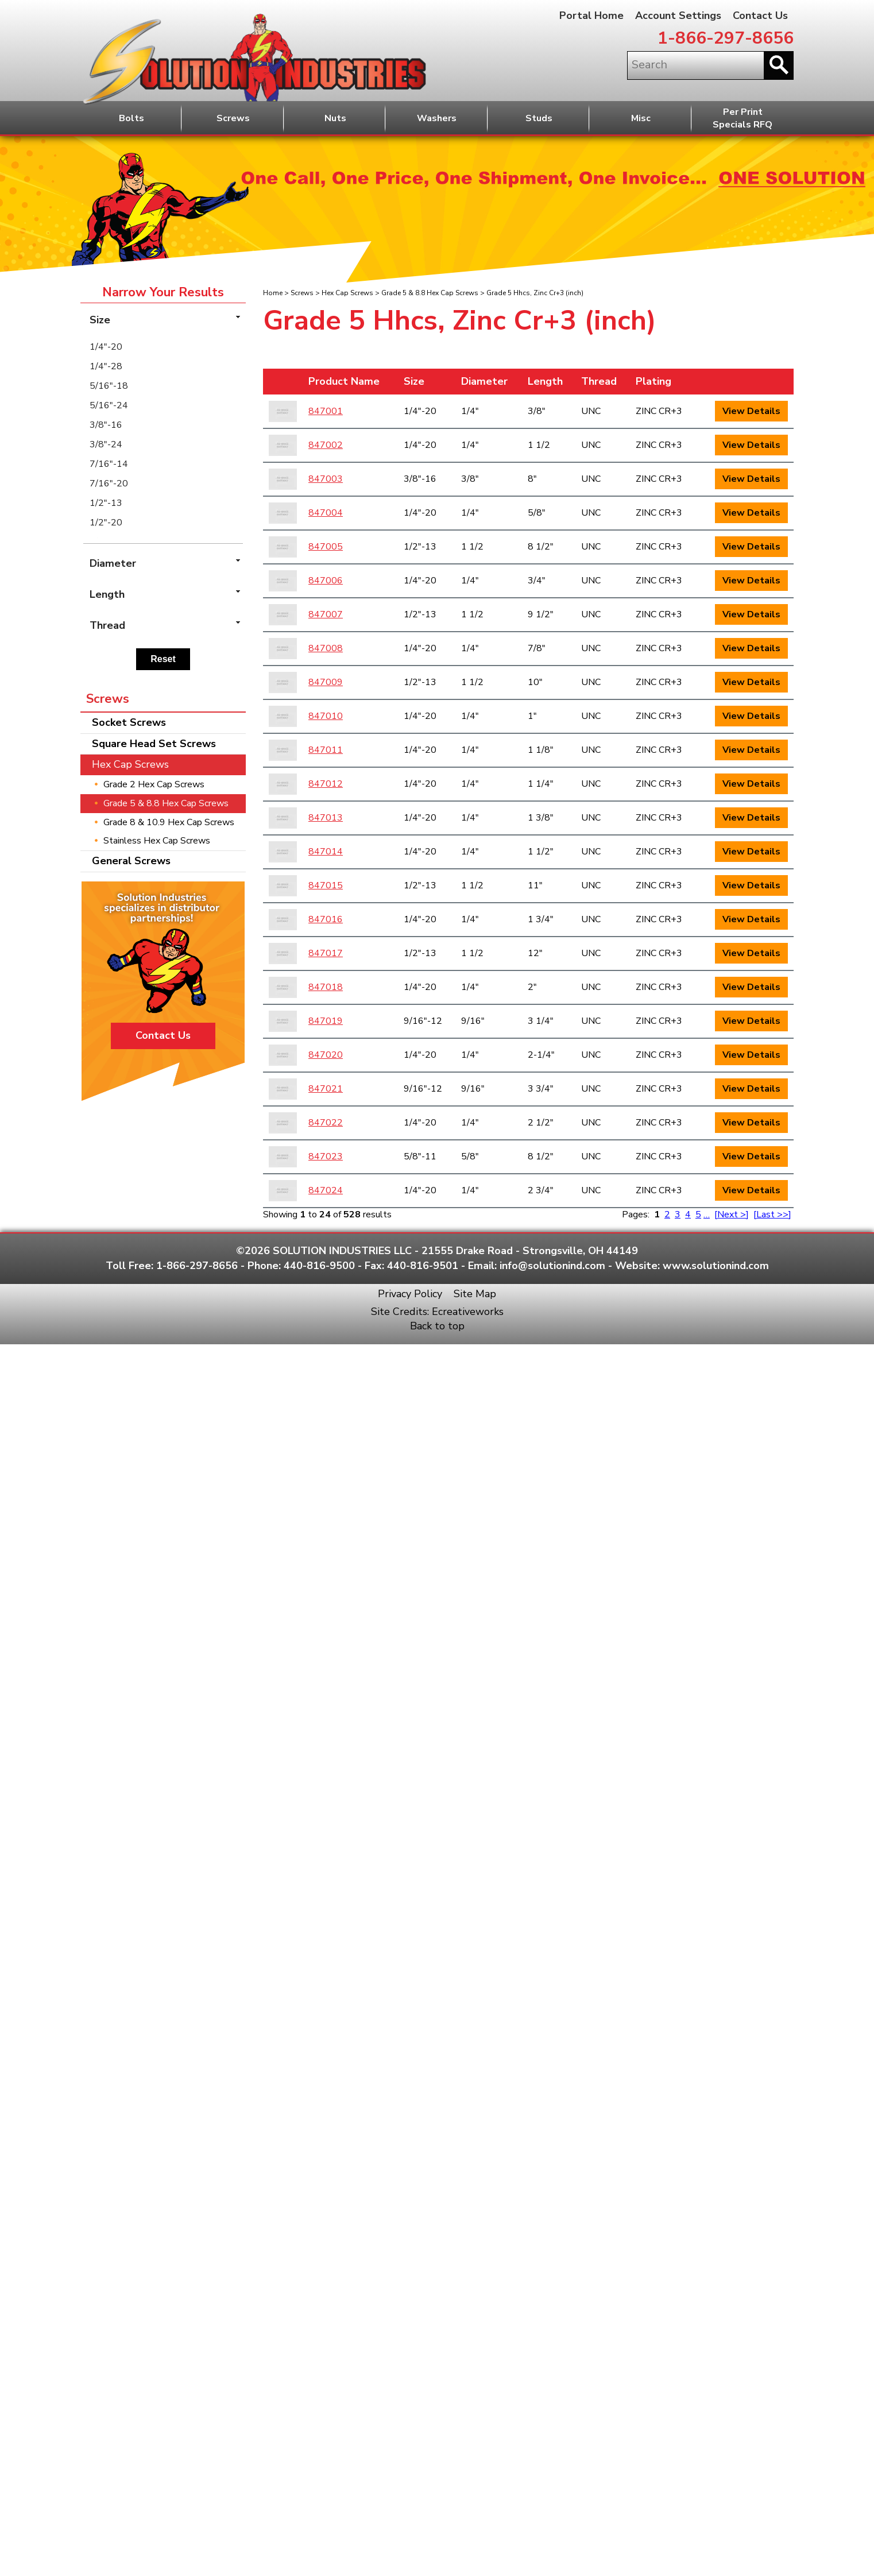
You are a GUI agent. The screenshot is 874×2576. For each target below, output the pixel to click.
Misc (641, 118)
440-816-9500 (319, 1265)
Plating (653, 381)
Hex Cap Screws (347, 292)
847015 (325, 885)
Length (545, 381)
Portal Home (591, 15)
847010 (325, 716)
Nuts (335, 118)
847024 (325, 1190)
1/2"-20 (106, 522)
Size (414, 381)
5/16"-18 (109, 386)
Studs (538, 118)
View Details (751, 411)
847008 (325, 648)
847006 (325, 580)
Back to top (437, 1326)
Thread (599, 381)
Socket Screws (129, 722)
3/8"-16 (106, 425)
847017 (325, 953)
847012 (325, 784)
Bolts (131, 118)
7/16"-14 (109, 464)
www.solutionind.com (716, 1265)
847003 (325, 479)
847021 (325, 1088)
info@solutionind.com (552, 1265)
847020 (325, 1055)
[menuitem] (163, 347)
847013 (325, 817)
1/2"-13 (106, 503)
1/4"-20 (106, 347)
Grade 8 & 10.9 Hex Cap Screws (168, 822)
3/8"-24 (106, 444)
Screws (233, 118)
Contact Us (760, 15)
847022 (325, 1122)
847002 (325, 445)
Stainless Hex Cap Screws (156, 840)
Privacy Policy (410, 1294)
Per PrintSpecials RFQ (742, 118)
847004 (325, 512)
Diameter (484, 381)
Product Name (344, 381)
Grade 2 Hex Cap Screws (153, 784)
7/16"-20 (109, 483)
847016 (325, 919)
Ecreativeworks (468, 1311)
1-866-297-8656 (726, 38)
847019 (325, 1021)
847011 (325, 750)
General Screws (131, 861)
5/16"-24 (109, 405)
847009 (325, 682)
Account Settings (678, 15)
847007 (325, 614)
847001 (325, 411)
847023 (325, 1156)
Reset (163, 659)
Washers (437, 118)
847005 (325, 546)
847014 (325, 851)
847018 (325, 987)
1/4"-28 (106, 366)
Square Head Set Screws (154, 744)
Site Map (475, 1294)
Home (273, 292)
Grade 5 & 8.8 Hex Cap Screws (429, 292)
